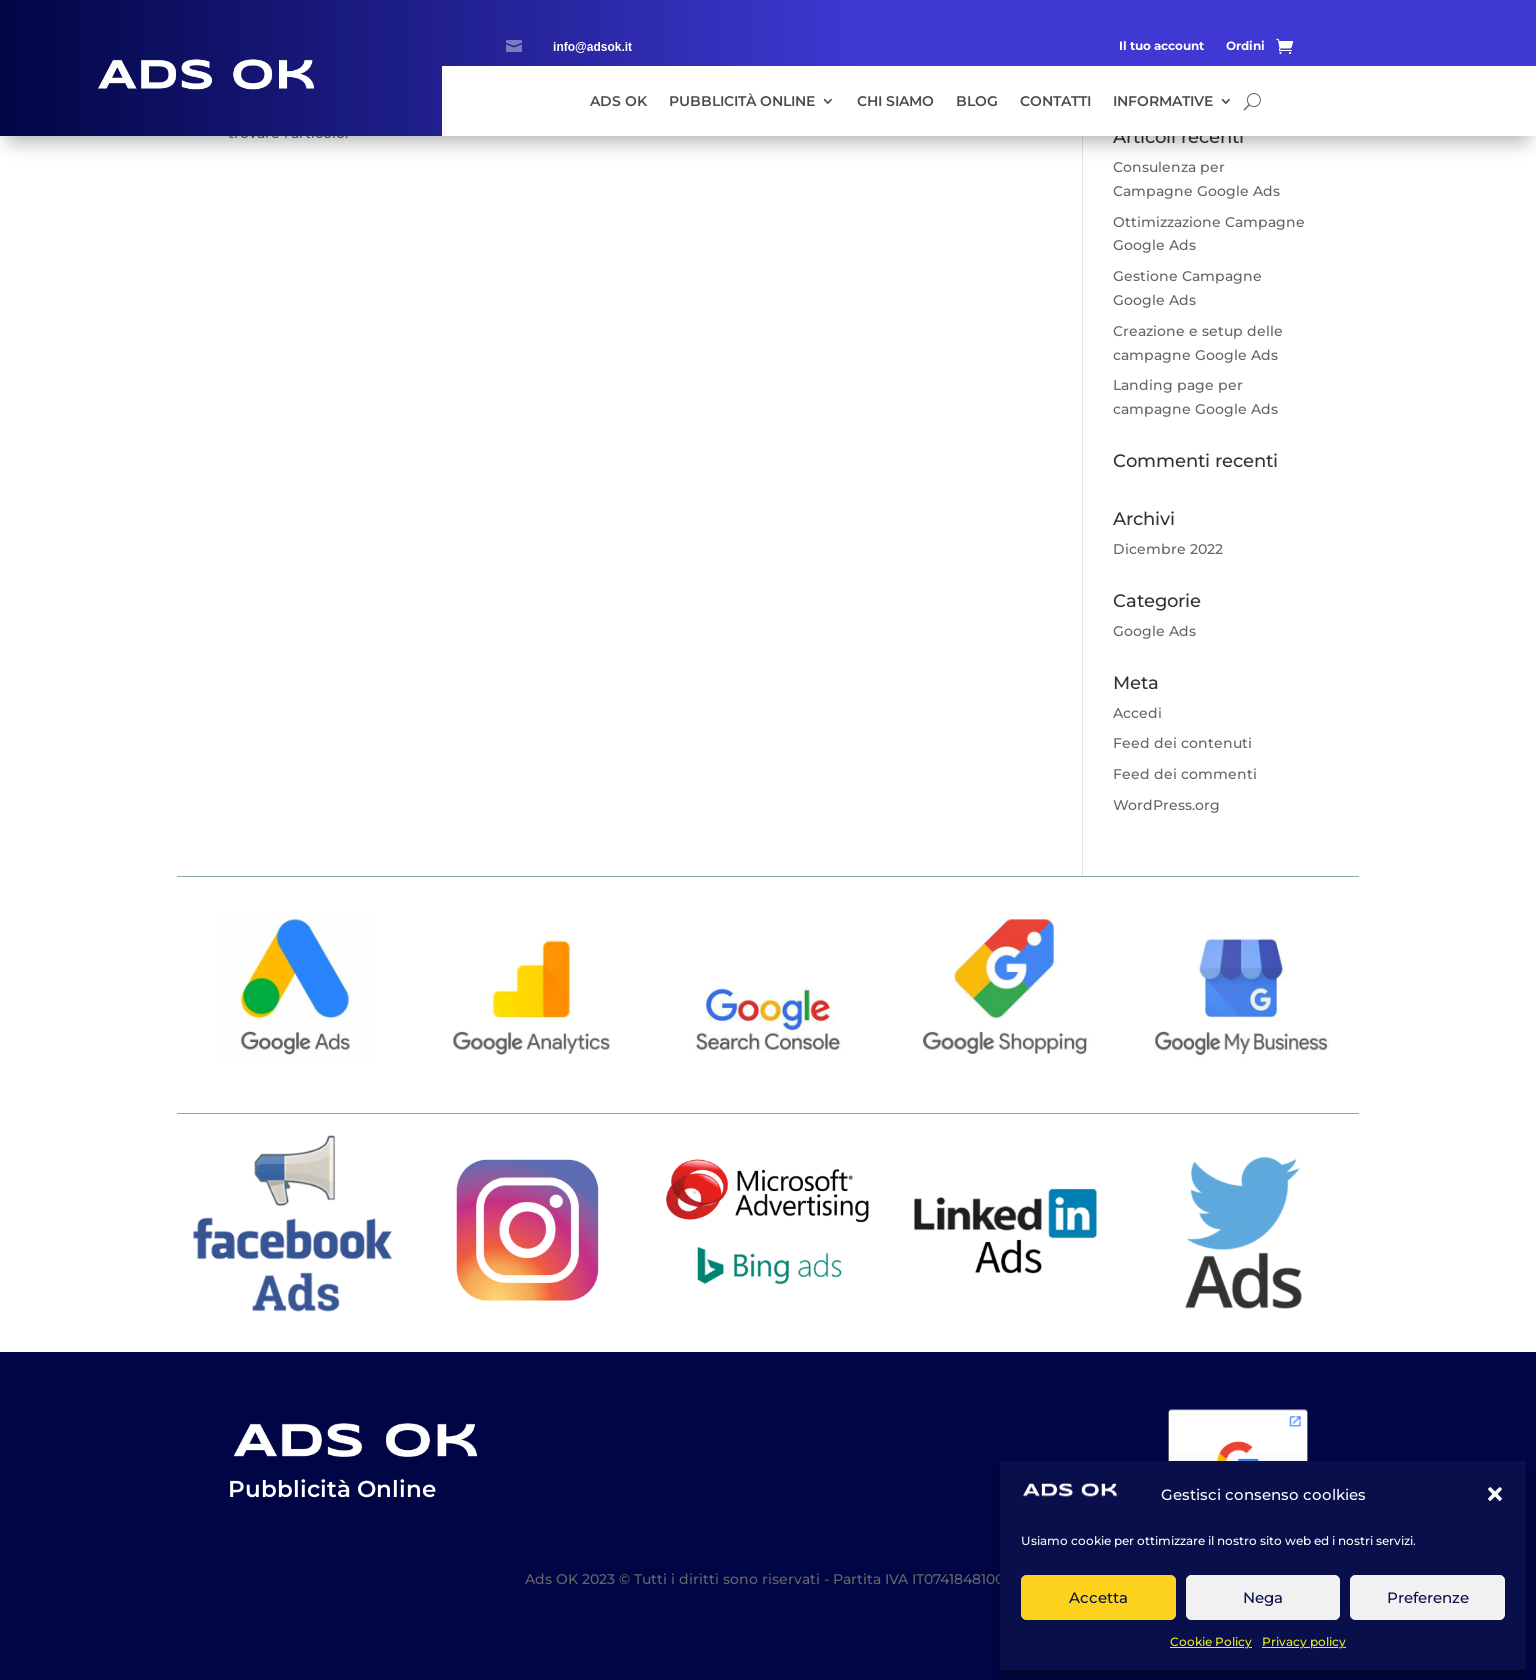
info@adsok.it (592, 47)
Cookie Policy (1211, 1641)
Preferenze (1428, 1597)
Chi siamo (895, 102)
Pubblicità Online (742, 102)
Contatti (1055, 102)
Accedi (1137, 713)
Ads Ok (618, 102)
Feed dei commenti (1185, 774)
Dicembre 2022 (1168, 549)
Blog (977, 102)
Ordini (1245, 46)
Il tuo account (1161, 46)
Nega (1263, 1597)
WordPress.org (1166, 805)
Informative (1163, 102)
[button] (1495, 1494)
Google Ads (1154, 631)
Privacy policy (1304, 1641)
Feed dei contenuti (1182, 743)
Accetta (1098, 1597)
